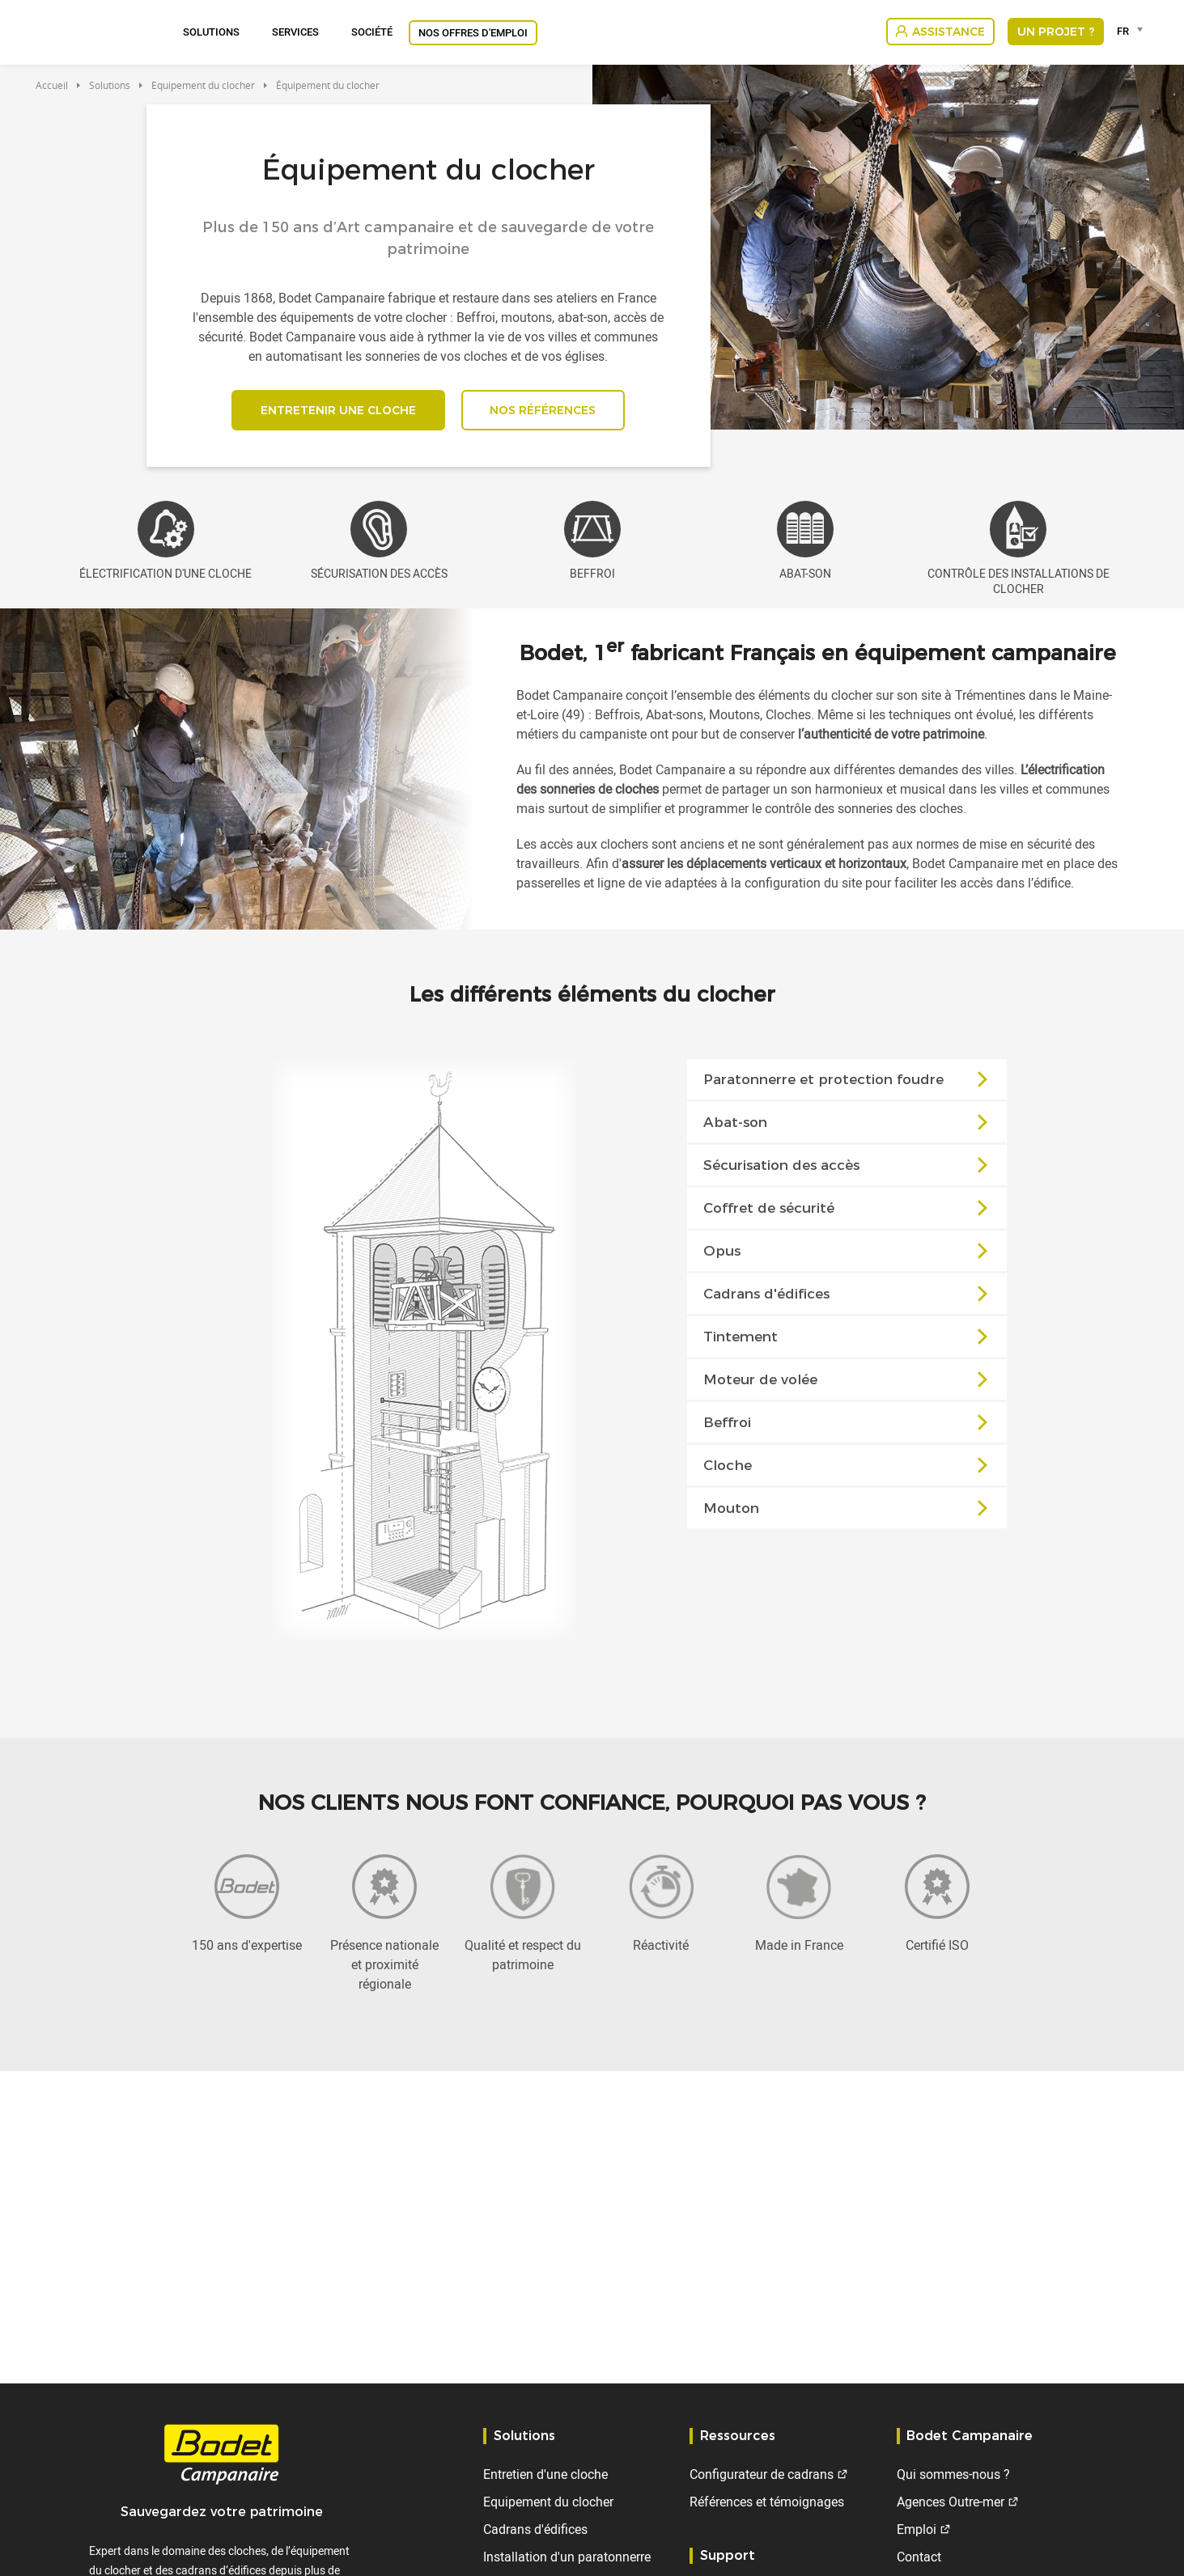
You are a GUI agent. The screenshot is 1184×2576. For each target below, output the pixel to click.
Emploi (916, 2529)
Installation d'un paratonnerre (567, 2556)
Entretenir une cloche (335, 412)
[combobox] (1132, 30)
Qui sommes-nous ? (953, 2474)
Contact (919, 2556)
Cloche (848, 1469)
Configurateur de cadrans (762, 2474)
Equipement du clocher (203, 84)
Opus (848, 1255)
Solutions (211, 31)
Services (295, 31)
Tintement (848, 1340)
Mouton (848, 1512)
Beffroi (848, 1426)
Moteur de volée (848, 1383)
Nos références (547, 412)
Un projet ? (1055, 31)
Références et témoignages (767, 2501)
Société (372, 31)
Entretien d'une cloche (545, 2474)
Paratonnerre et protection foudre (848, 1083)
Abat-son (848, 1126)
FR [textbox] (1123, 30)
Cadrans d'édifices (848, 1298)
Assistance (948, 31)
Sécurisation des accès (848, 1169)
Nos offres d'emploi (473, 32)
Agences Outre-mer (950, 2501)
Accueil (52, 84)
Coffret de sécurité (848, 1212)
